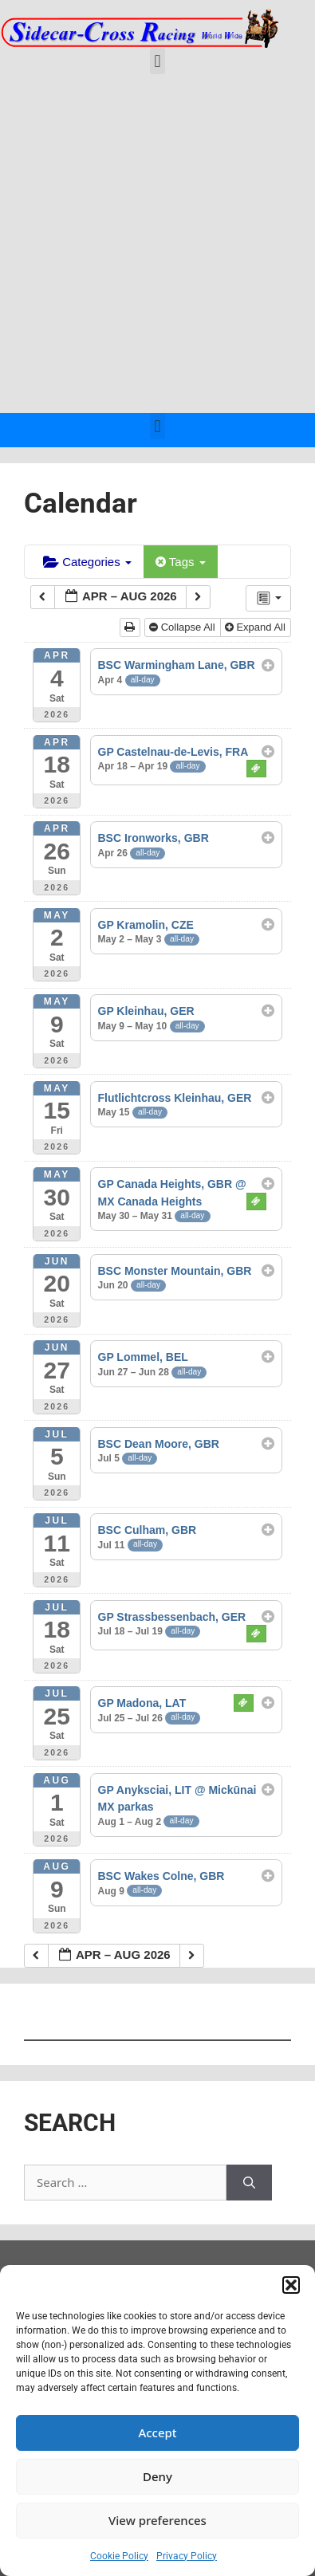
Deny (157, 2476)
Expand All (257, 627)
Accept (157, 2432)
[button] (291, 2285)
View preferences (157, 2520)
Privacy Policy (186, 2556)
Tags (181, 561)
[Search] (249, 2182)
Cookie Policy (119, 2556)
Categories (87, 561)
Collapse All (183, 627)
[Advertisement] (157, 247)
